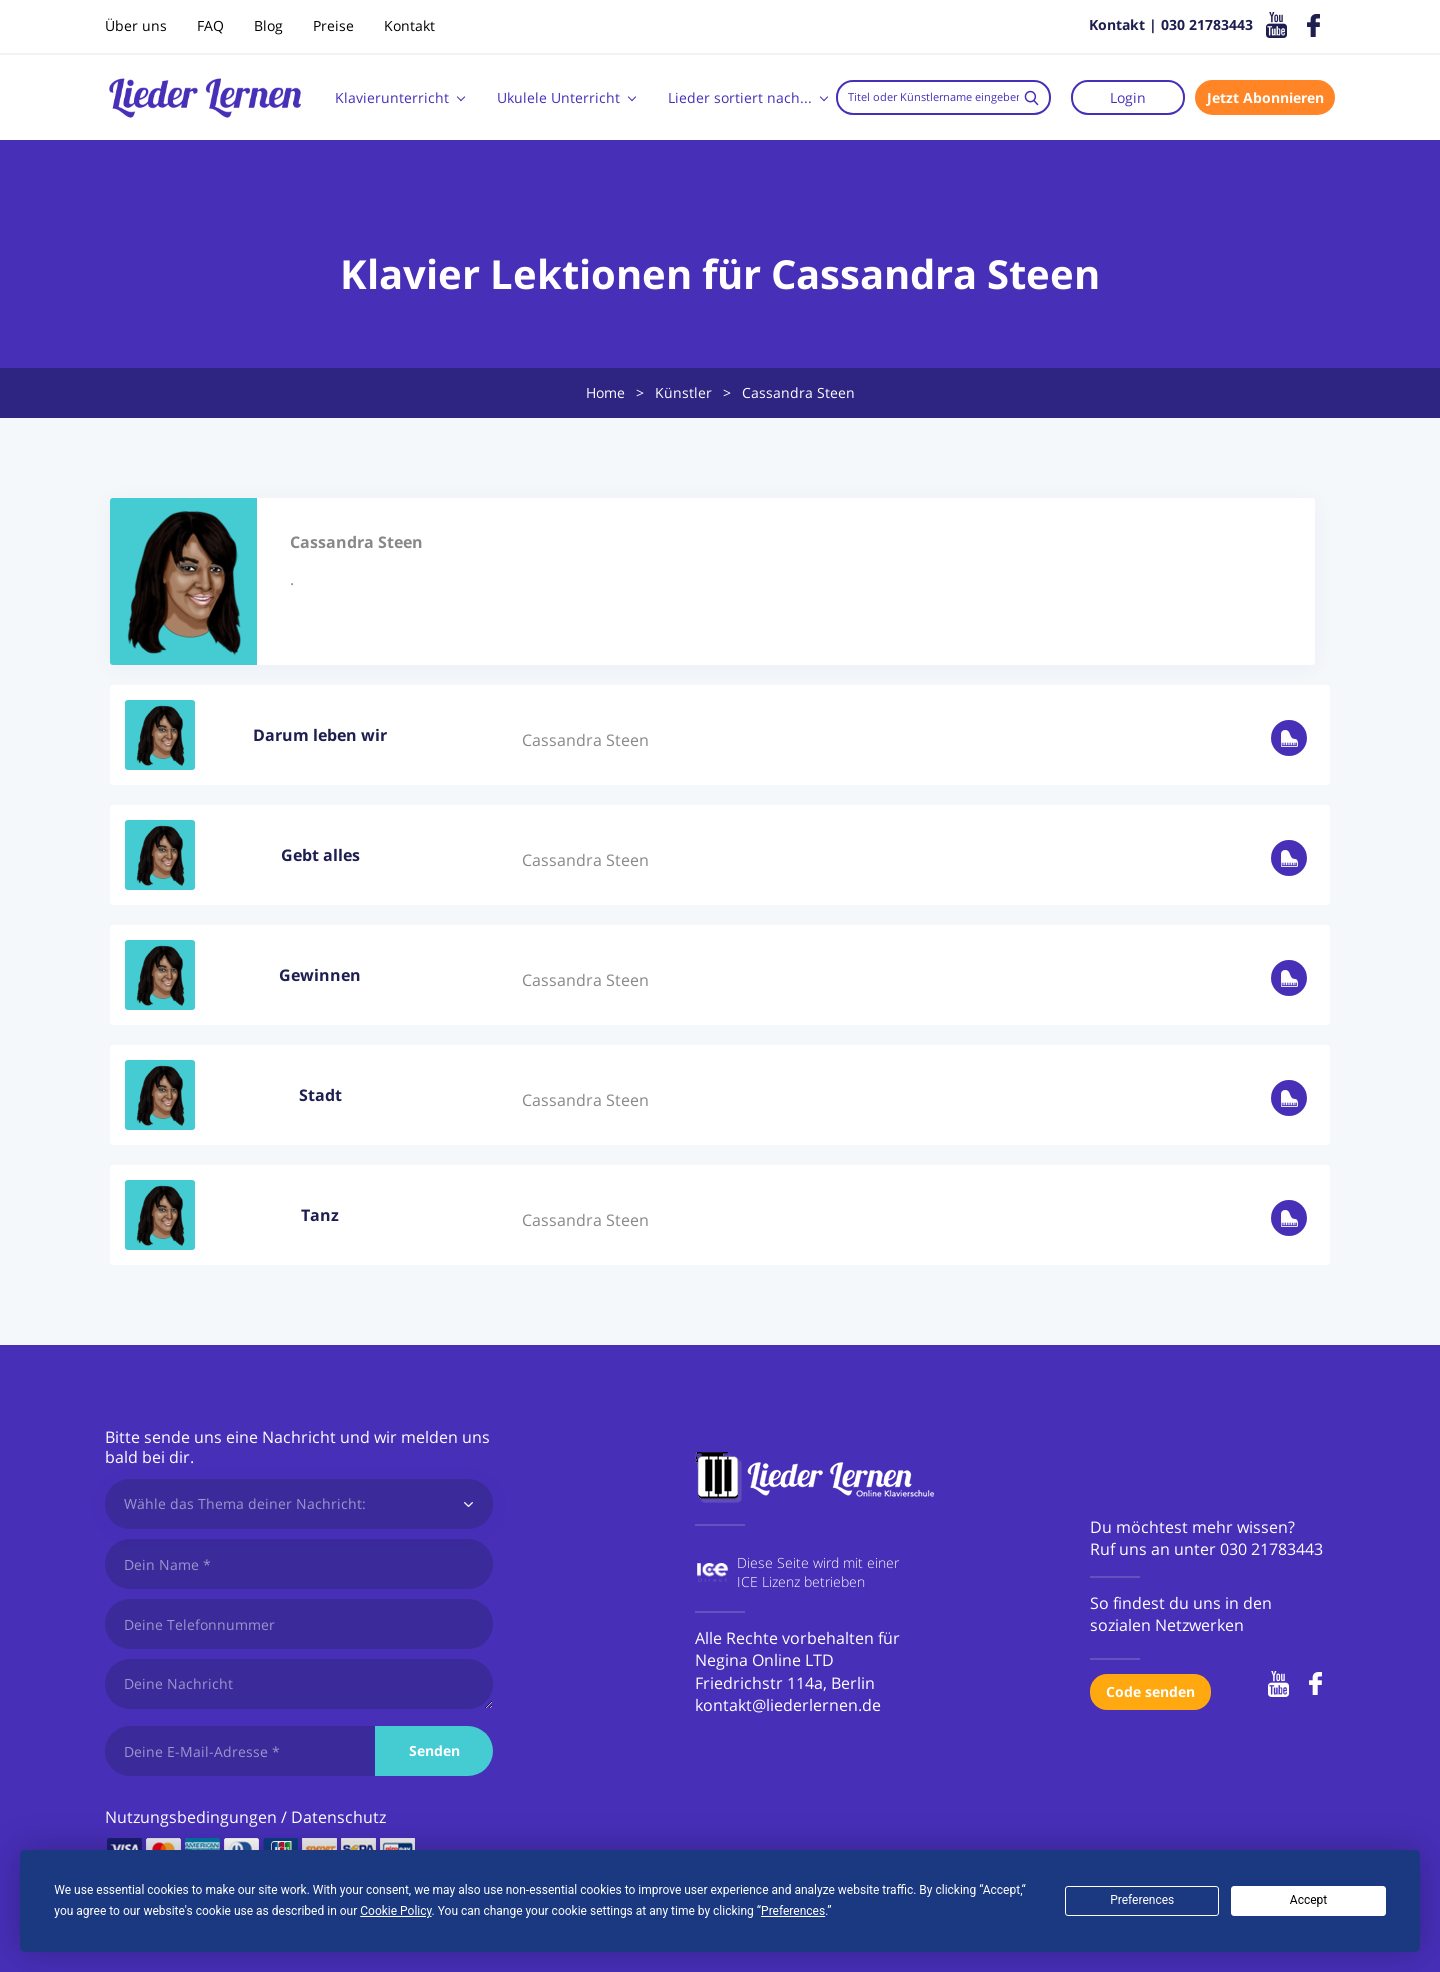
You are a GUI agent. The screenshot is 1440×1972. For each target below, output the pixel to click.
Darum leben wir (320, 735)
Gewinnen (320, 975)
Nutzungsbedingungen (191, 1817)
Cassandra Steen (585, 740)
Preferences (1142, 1900)
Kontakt (409, 25)
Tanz (320, 1215)
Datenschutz (338, 1817)
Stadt (320, 1095)
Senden (434, 1750)
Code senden (1150, 1691)
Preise (333, 25)
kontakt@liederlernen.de (788, 1705)
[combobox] (943, 97)
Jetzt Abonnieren (1265, 97)
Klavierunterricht (392, 97)
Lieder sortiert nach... (740, 97)
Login (1128, 97)
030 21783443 (1271, 1549)
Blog (268, 25)
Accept (1308, 1900)
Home (605, 392)
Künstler (683, 392)
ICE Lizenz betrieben (801, 1581)
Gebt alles (320, 855)
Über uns (136, 25)
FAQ (210, 25)
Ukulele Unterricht (558, 97)
